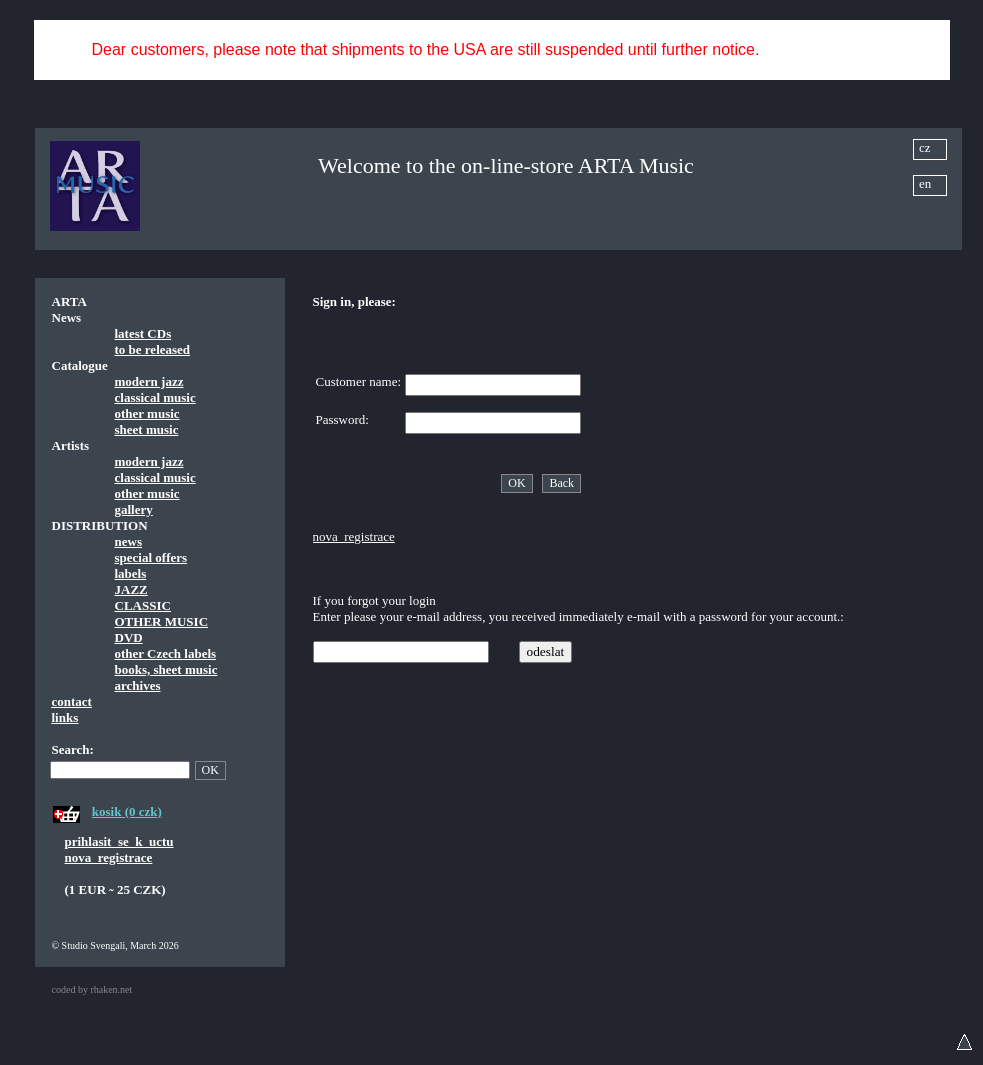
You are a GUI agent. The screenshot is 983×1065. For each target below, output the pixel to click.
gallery (134, 509)
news (128, 541)
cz (925, 147)
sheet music (147, 429)
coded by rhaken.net (92, 989)
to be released (153, 349)
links (65, 717)
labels (131, 573)
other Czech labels (166, 653)
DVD (129, 637)
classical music (155, 397)
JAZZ (131, 589)
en (925, 183)
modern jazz (149, 381)
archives (138, 685)
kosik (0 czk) (127, 811)
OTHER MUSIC (162, 621)
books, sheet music (166, 669)
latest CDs (143, 333)
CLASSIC (143, 605)
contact (72, 701)
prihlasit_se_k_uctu (119, 841)
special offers (151, 557)
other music (147, 413)
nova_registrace (109, 857)
